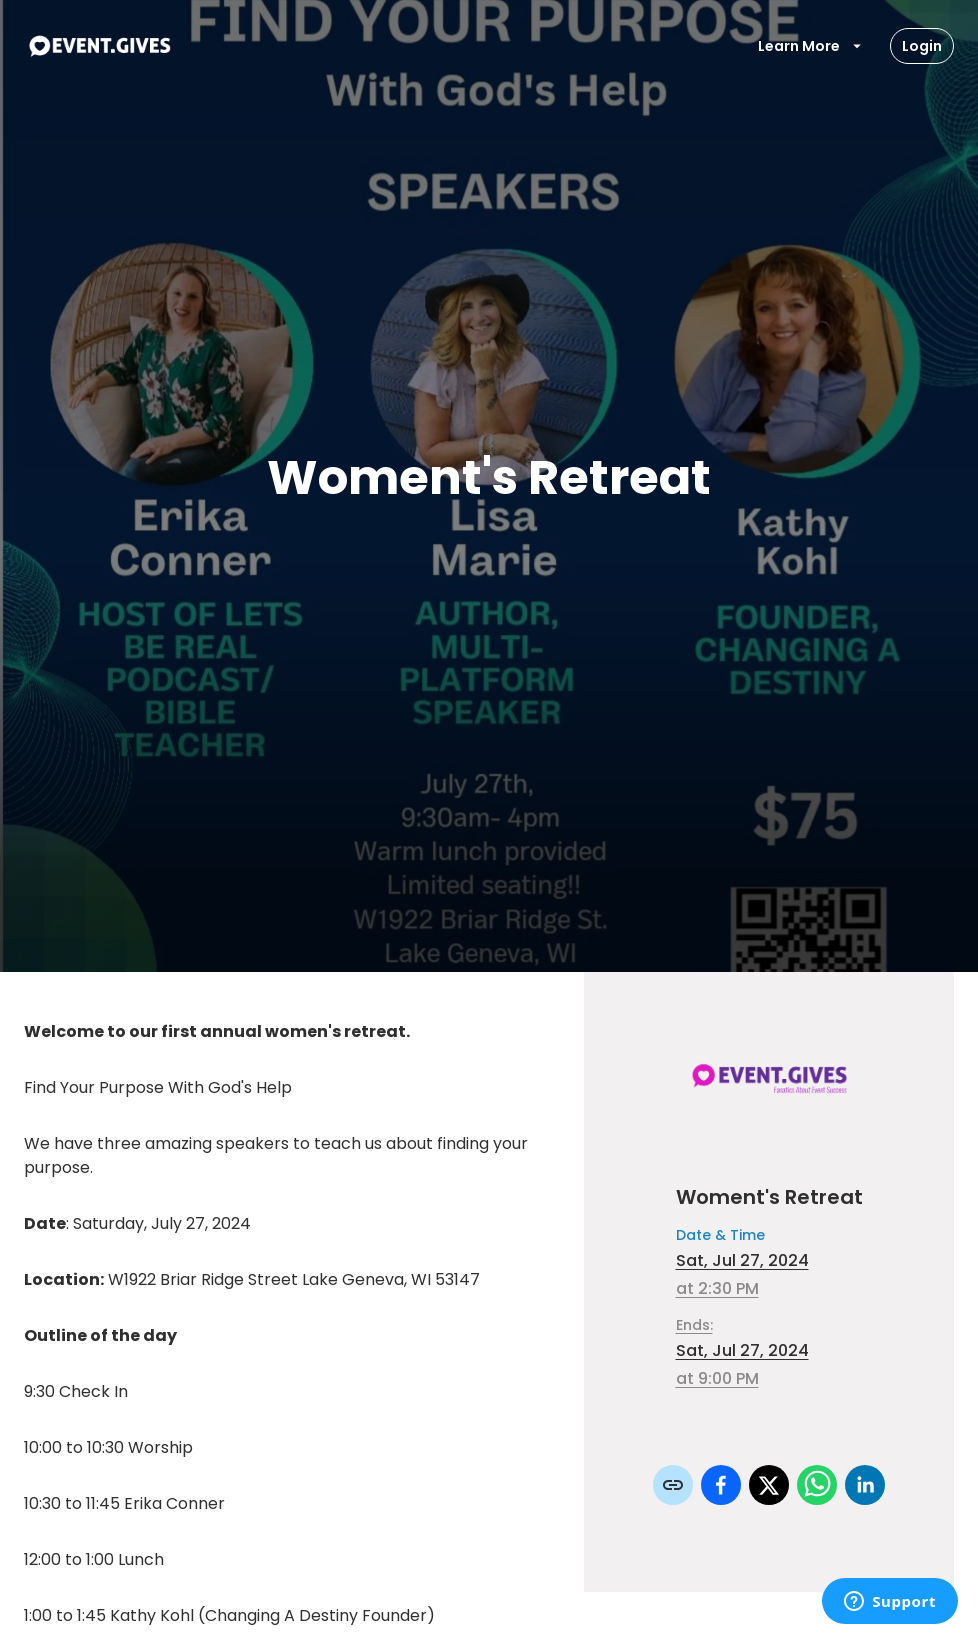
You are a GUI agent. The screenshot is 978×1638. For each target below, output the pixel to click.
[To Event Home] (99, 46)
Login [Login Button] (922, 46)
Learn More (811, 46)
